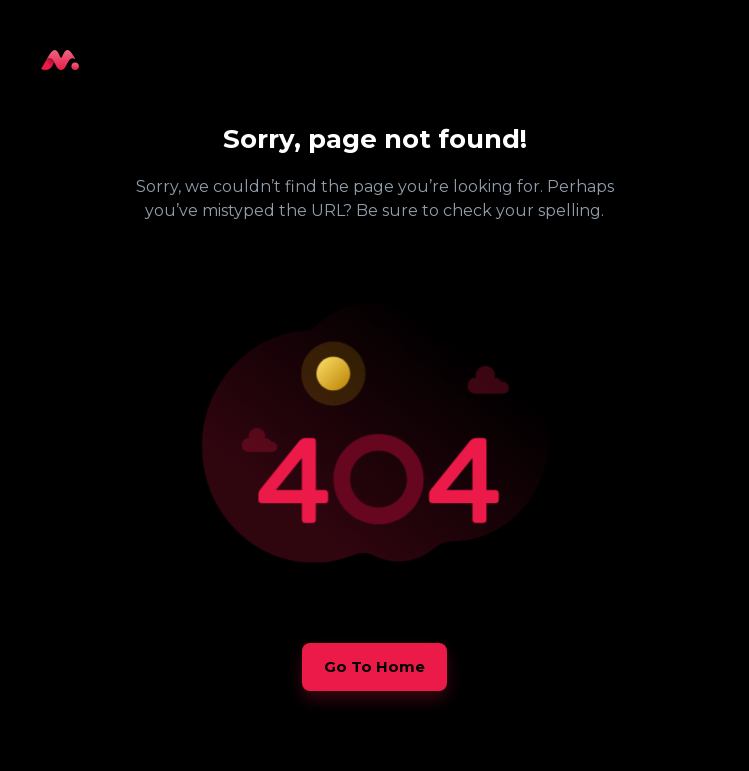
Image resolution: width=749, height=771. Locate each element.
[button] (374, 667)
